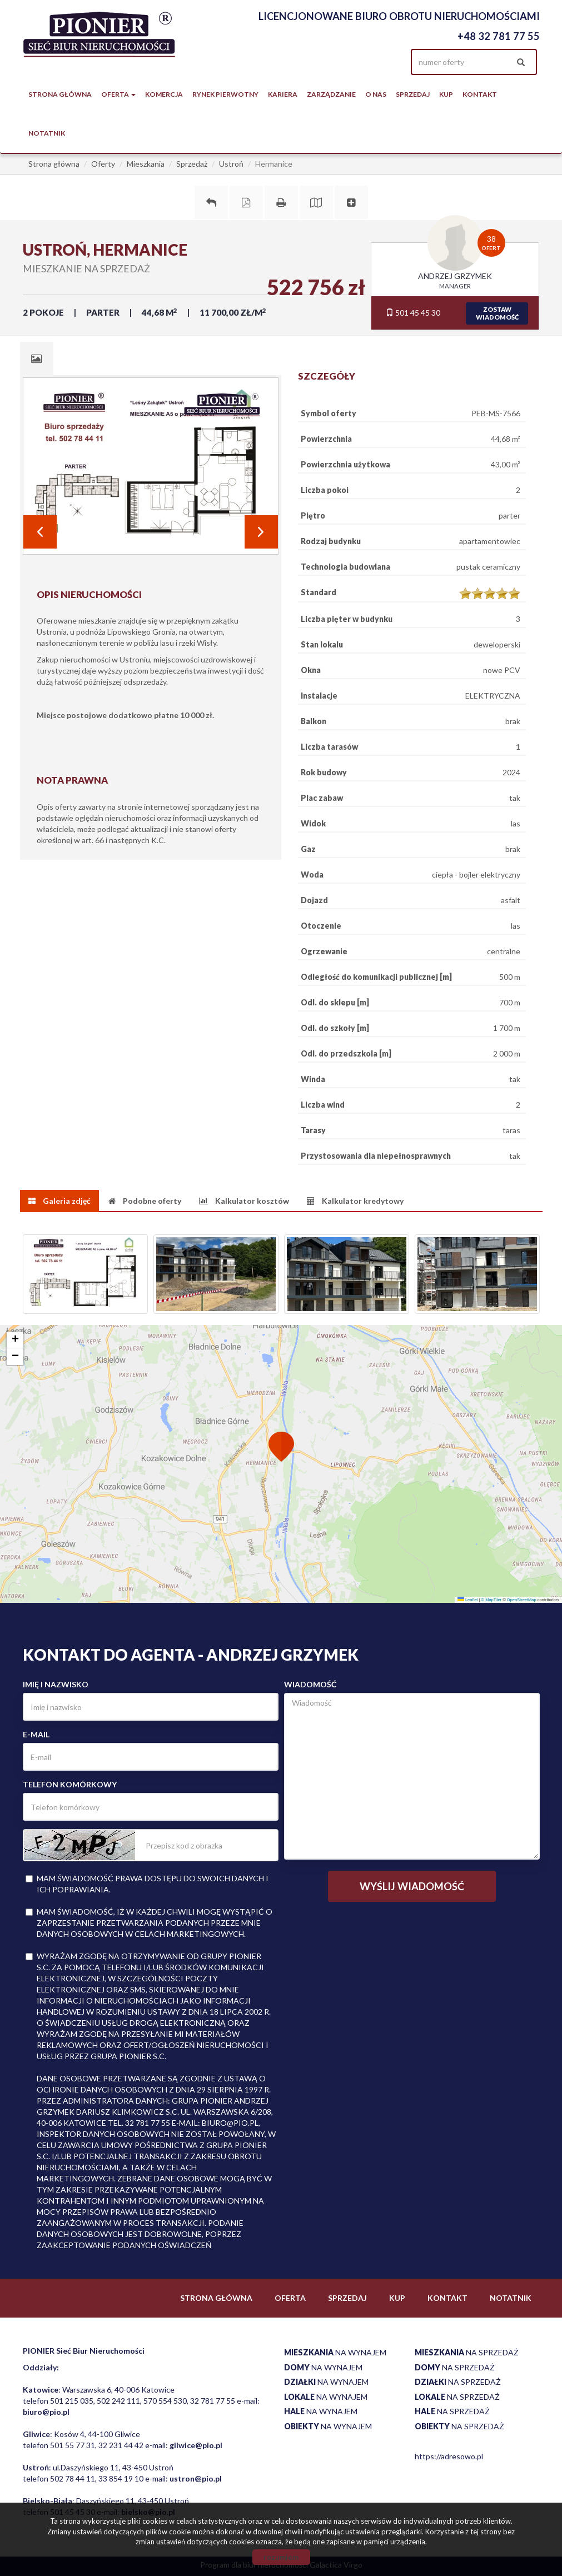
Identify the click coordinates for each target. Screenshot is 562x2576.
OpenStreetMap (521, 1599)
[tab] (36, 358)
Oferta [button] (118, 94)
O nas (375, 94)
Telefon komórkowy (70, 1784)
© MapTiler (491, 1599)
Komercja (164, 94)
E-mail (36, 1734)
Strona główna (60, 94)
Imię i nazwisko (55, 1684)
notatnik (46, 133)
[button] (281, 1448)
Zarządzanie (331, 94)
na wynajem (335, 2352)
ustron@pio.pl (196, 2478)
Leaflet (467, 1599)
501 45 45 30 (413, 312)
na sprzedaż (467, 2352)
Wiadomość (310, 1684)
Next (261, 532)
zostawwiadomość (497, 313)
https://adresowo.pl (449, 2456)
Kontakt (479, 94)
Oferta (290, 2298)
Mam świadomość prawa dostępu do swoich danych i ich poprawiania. (147, 1884)
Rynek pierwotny (225, 94)
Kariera (282, 94)
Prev (40, 532)
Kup (446, 94)
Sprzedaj (413, 94)
